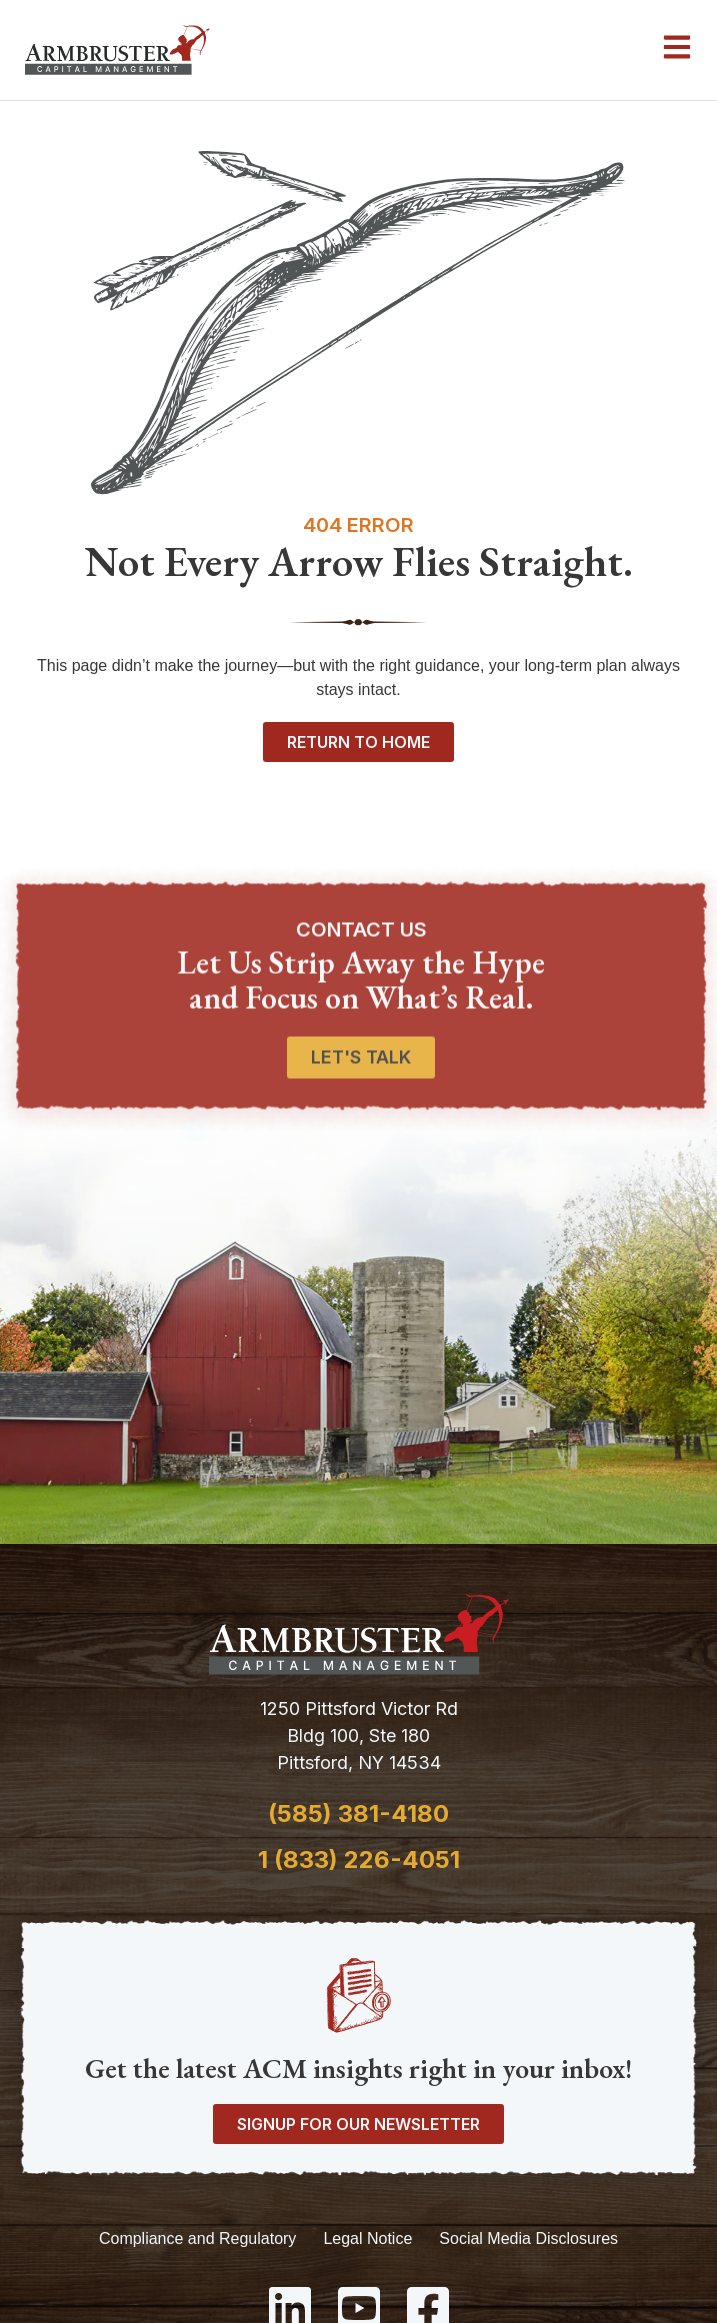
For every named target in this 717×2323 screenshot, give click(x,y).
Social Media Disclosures (528, 2238)
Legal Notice (367, 2238)
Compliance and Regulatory (197, 2238)
